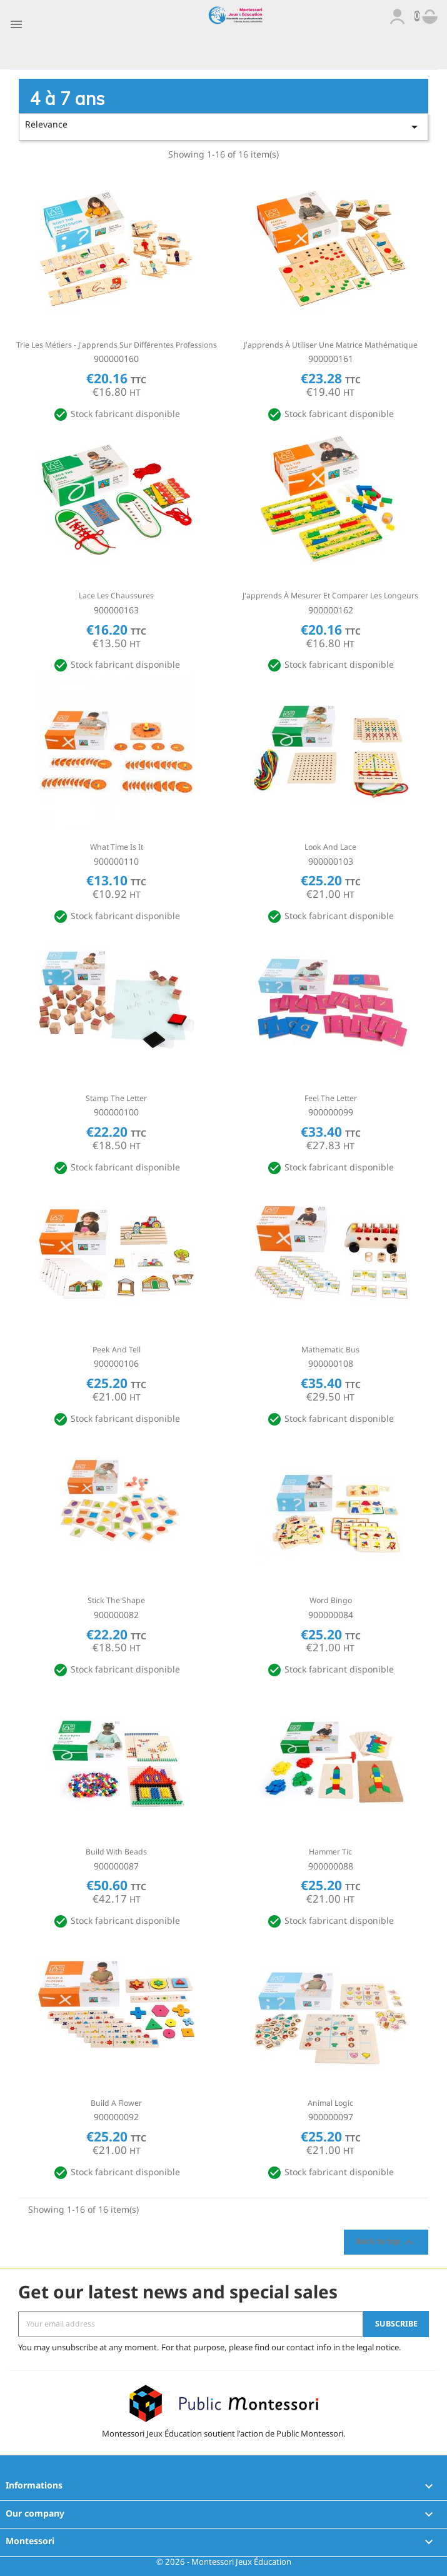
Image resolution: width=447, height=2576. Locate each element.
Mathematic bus (330, 1349)
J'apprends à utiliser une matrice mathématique (331, 345)
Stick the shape (116, 1600)
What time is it (116, 847)
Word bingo (330, 1600)
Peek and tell (117, 1349)
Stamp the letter (116, 1098)
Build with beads (116, 1851)
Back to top (386, 2242)
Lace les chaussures (116, 595)
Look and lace (330, 847)
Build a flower (116, 2103)
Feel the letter (330, 1098)
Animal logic (330, 2103)
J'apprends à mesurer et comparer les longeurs (330, 595)
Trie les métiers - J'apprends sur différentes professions (116, 345)
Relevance (224, 126)
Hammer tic (330, 1851)
